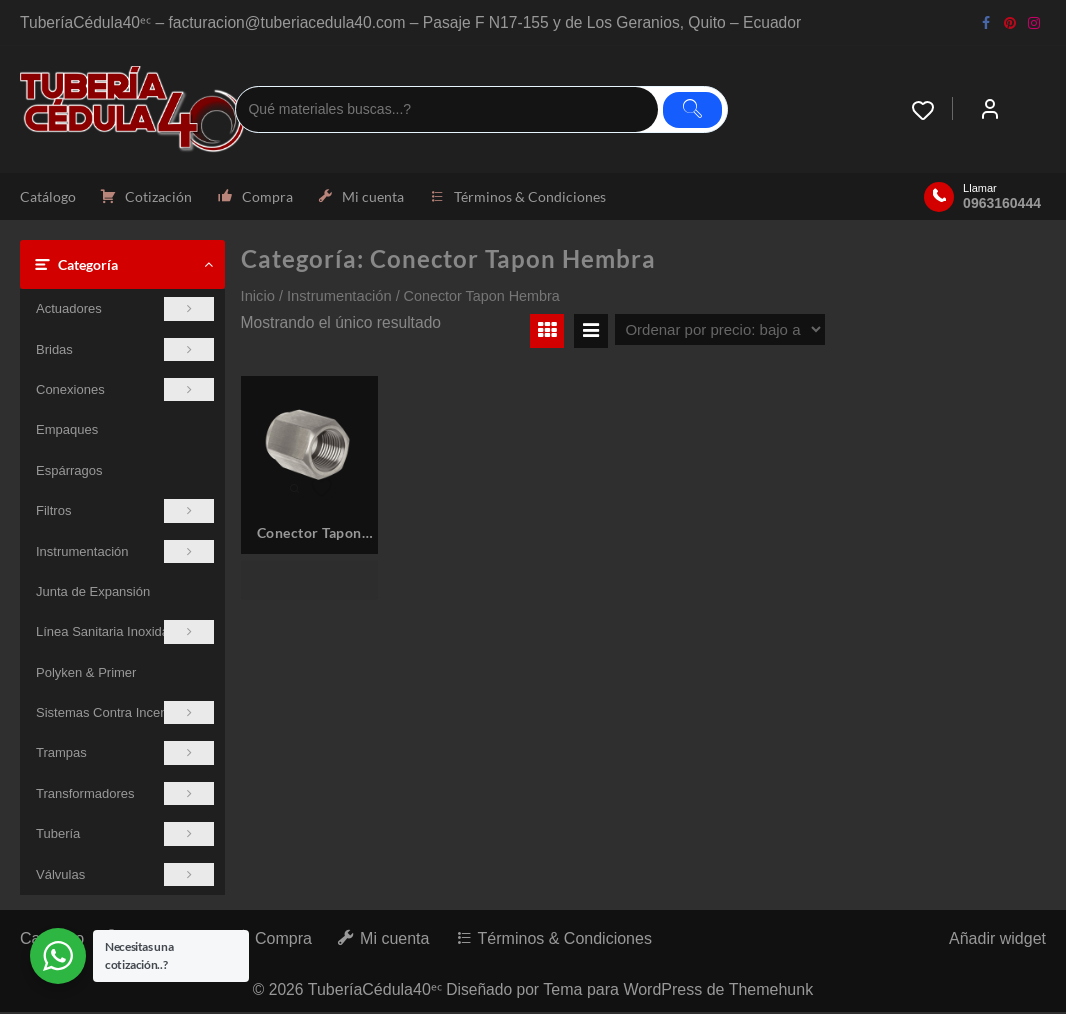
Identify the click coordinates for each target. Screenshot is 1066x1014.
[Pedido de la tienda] (720, 331)
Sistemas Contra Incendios (125, 714)
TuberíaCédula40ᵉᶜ (374, 991)
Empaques (67, 431)
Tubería (125, 835)
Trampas (125, 754)
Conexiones (125, 391)
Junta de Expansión (93, 593)
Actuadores (125, 310)
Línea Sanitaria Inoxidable (125, 633)
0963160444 (1002, 204)
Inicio (258, 298)
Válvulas (125, 876)
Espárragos (69, 472)
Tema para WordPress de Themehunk (680, 991)
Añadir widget (997, 940)
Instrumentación (125, 552)
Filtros (125, 512)
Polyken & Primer (86, 674)
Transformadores (125, 795)
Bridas (125, 350)
